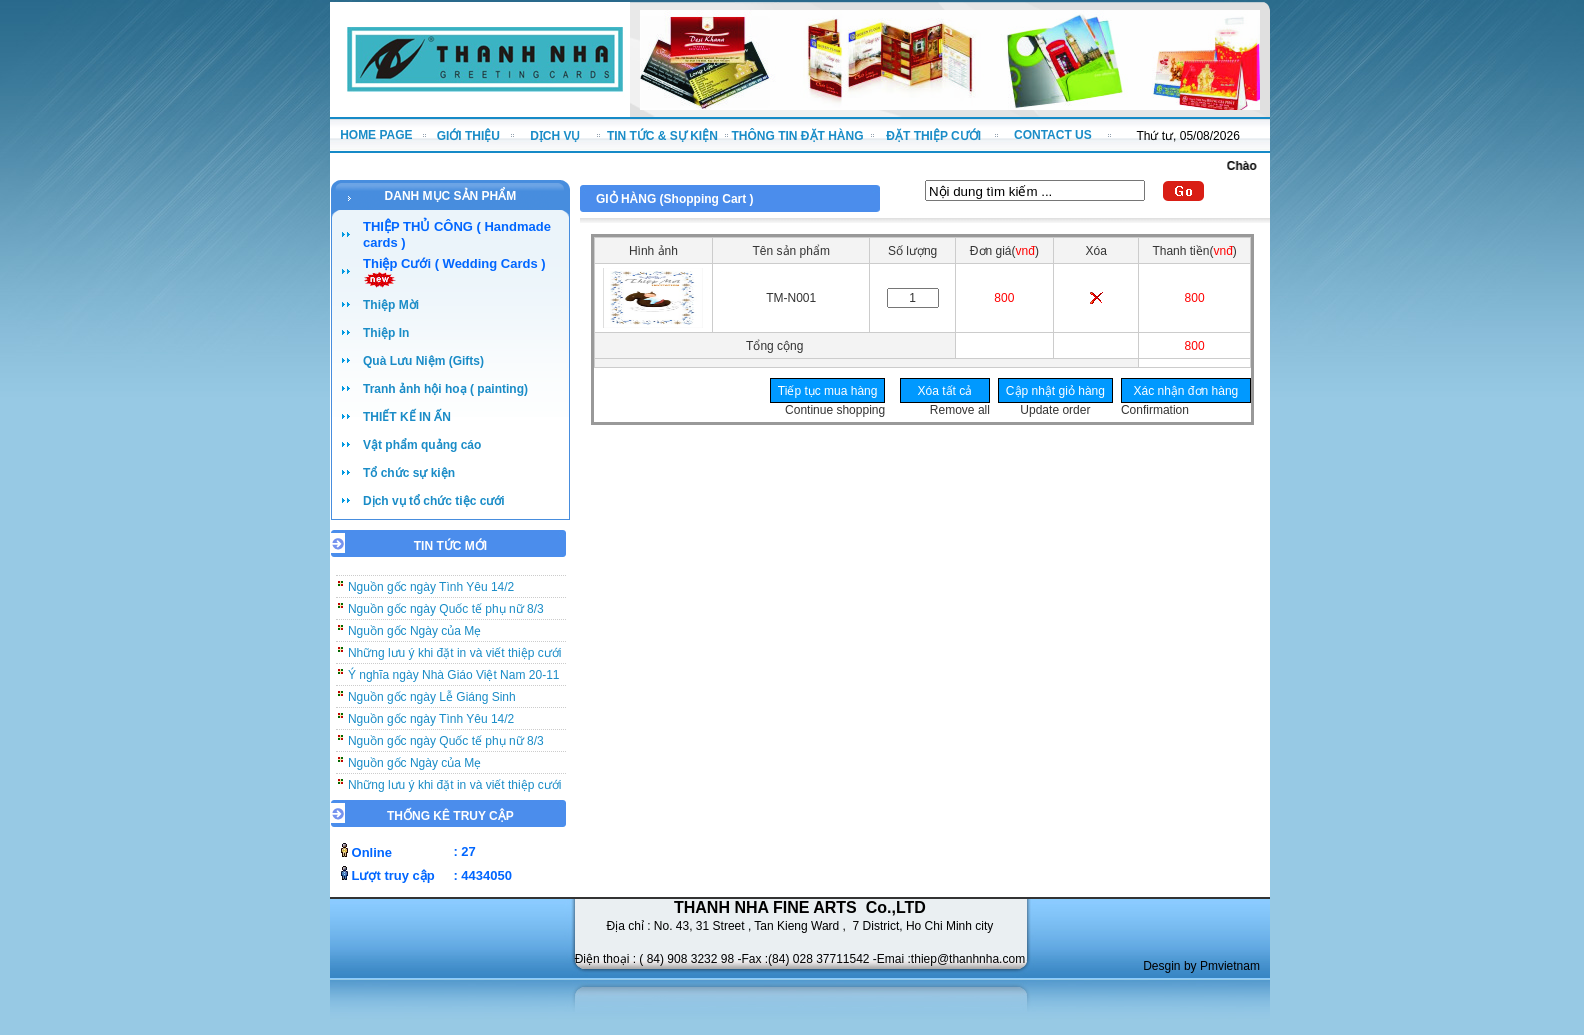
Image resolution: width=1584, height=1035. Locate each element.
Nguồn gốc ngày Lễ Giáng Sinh (432, 703)
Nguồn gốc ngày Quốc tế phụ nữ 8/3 (446, 615)
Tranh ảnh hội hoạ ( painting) (445, 389)
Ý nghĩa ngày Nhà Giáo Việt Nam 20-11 (454, 681)
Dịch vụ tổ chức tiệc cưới (434, 501)
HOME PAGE (376, 135)
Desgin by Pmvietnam (1201, 966)
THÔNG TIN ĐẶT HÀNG (798, 136)
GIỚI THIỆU (468, 136)
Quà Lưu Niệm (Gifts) (423, 361)
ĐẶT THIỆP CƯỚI (933, 136)
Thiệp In (386, 333)
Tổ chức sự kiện (409, 473)
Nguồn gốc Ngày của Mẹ (414, 637)
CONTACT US (1053, 135)
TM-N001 (791, 298)
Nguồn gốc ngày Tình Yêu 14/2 (431, 593)
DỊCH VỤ (555, 136)
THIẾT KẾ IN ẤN (407, 417)
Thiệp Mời (391, 305)
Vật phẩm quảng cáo (422, 445)
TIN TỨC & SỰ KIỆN (662, 136)
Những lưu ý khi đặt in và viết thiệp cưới (454, 659)
